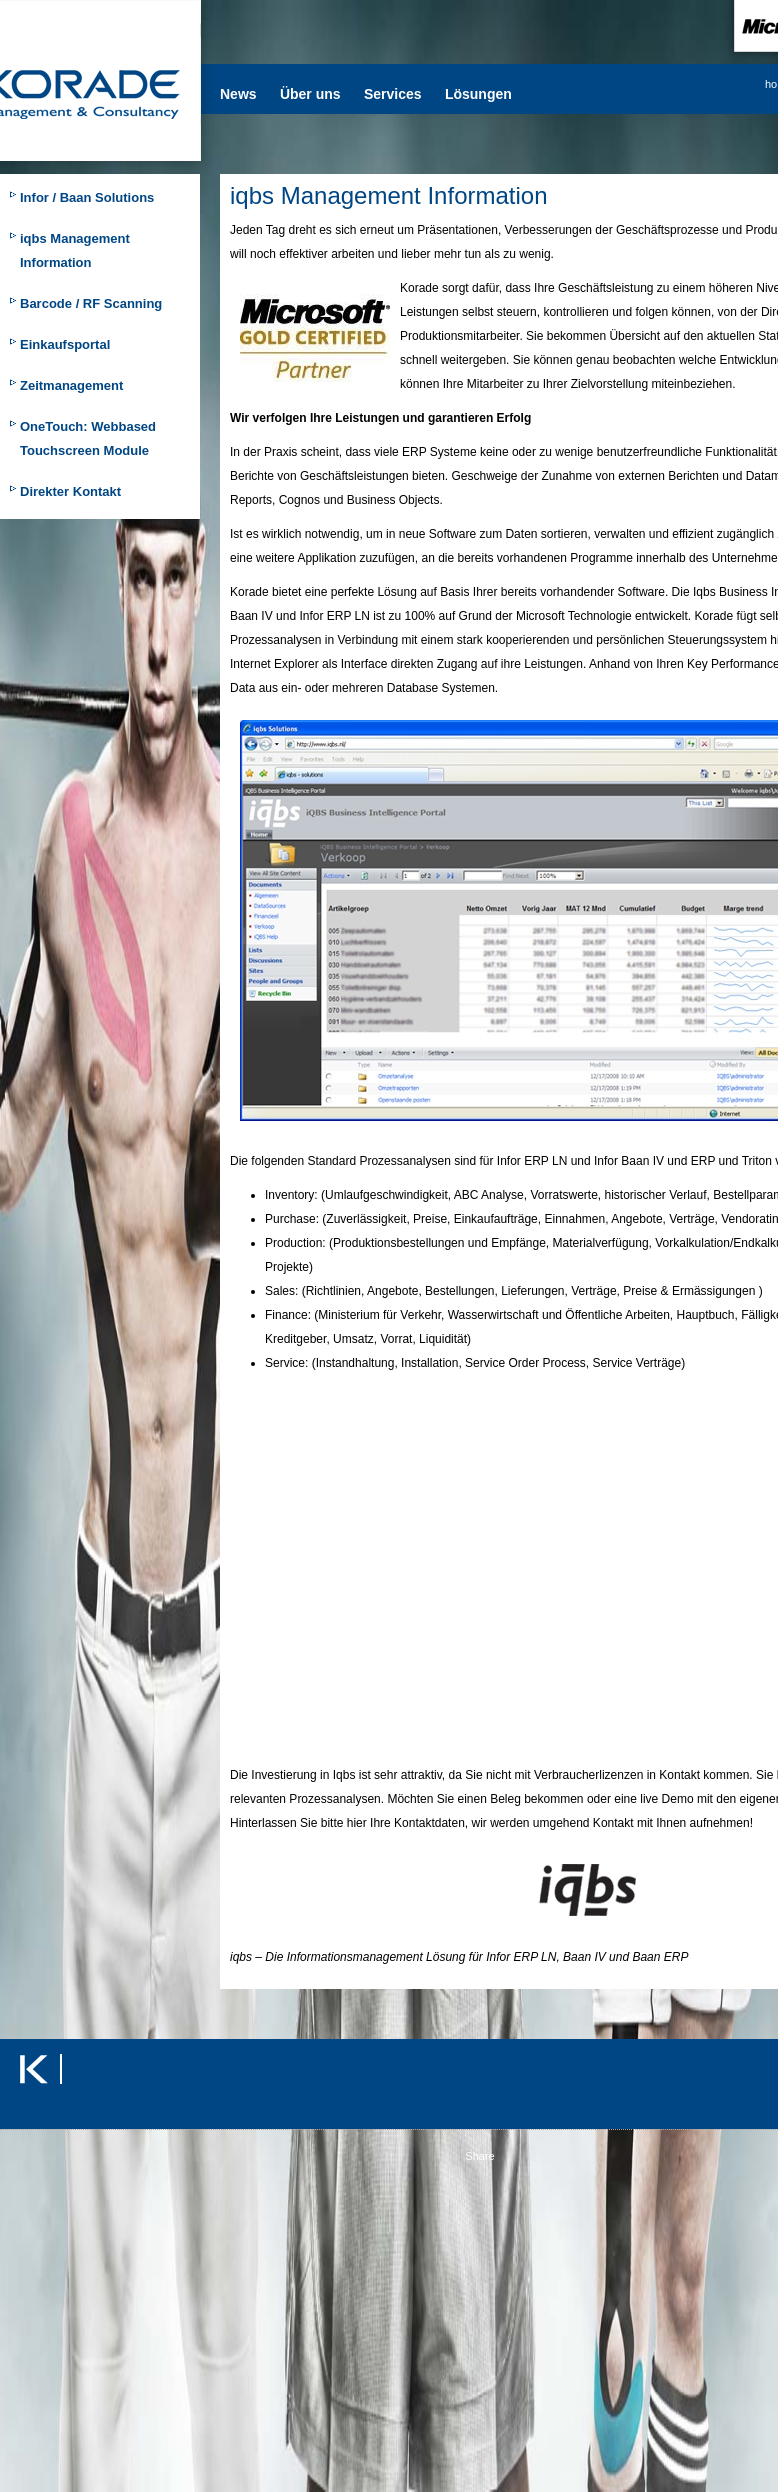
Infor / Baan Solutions (87, 197)
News (238, 94)
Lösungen (478, 94)
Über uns (310, 94)
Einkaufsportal (65, 344)
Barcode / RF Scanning (91, 303)
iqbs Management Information (75, 250)
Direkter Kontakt (70, 491)
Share (479, 2156)
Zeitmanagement (71, 385)
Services (393, 94)
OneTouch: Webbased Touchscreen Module (88, 438)
